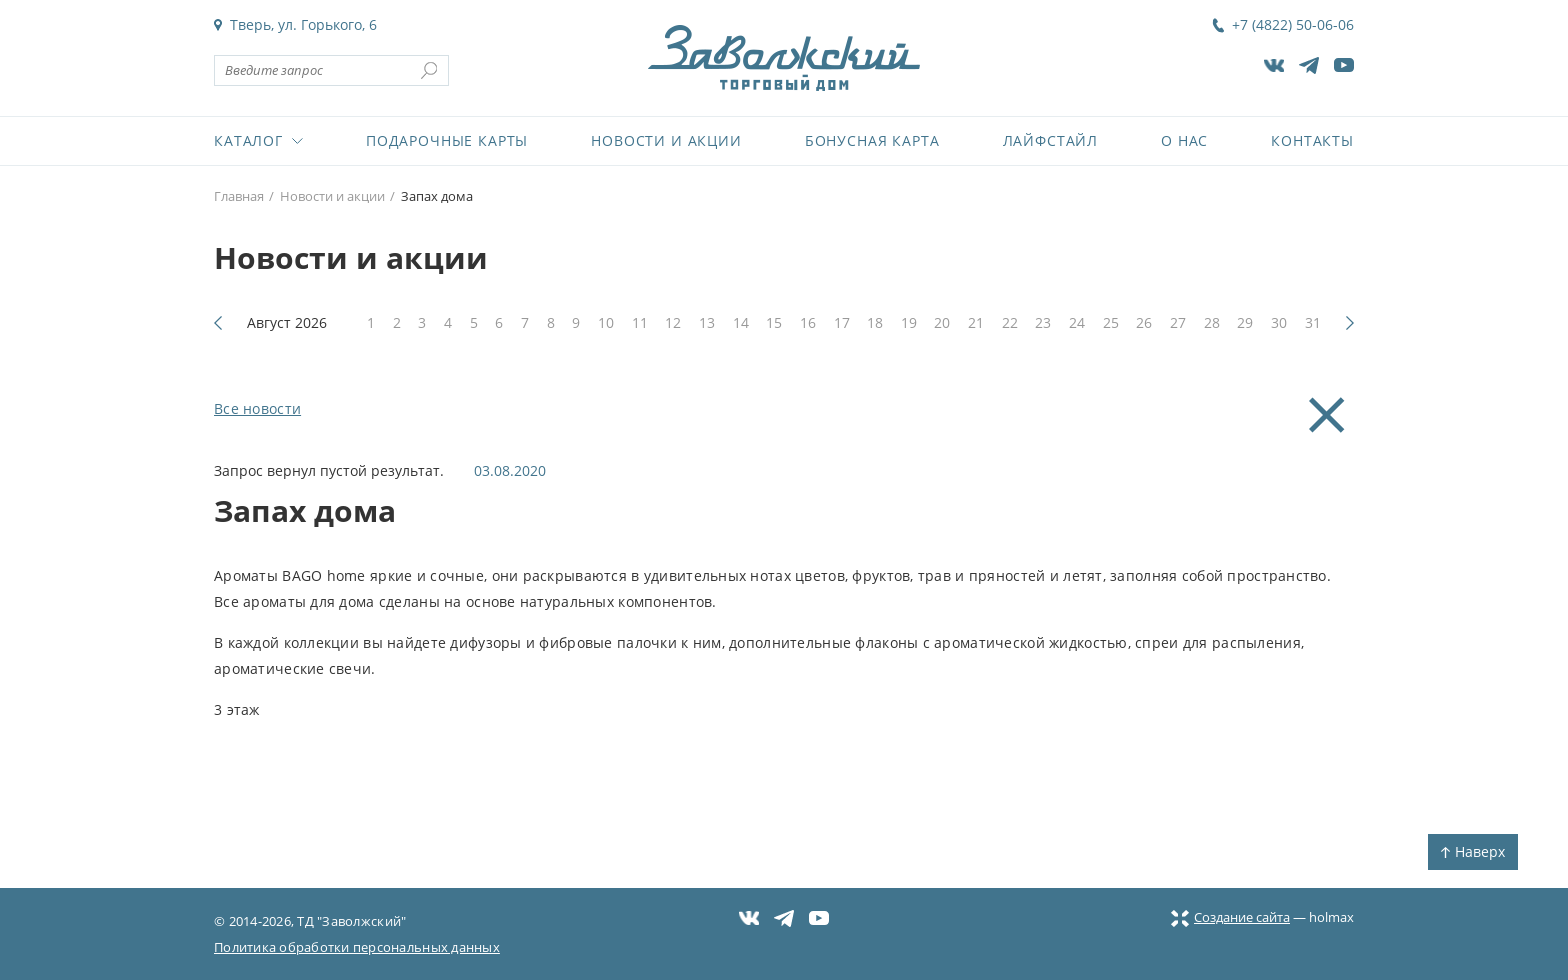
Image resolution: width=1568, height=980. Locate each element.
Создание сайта (1230, 917)
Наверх (1473, 851)
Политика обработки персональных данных (357, 947)
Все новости (257, 408)
